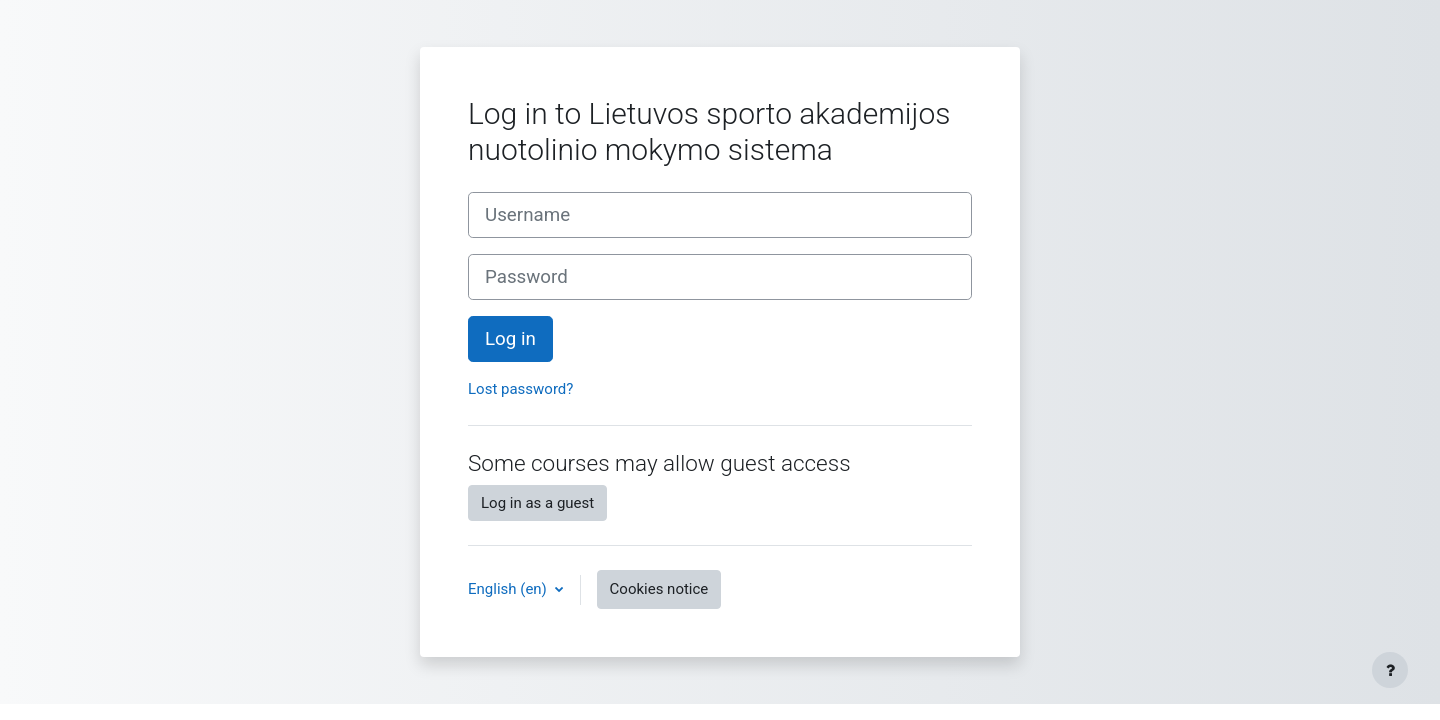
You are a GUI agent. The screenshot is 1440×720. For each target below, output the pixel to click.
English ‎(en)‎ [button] (509, 589)
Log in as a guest (537, 503)
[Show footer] (1390, 670)
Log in (510, 339)
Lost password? (520, 389)
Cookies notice (659, 589)
